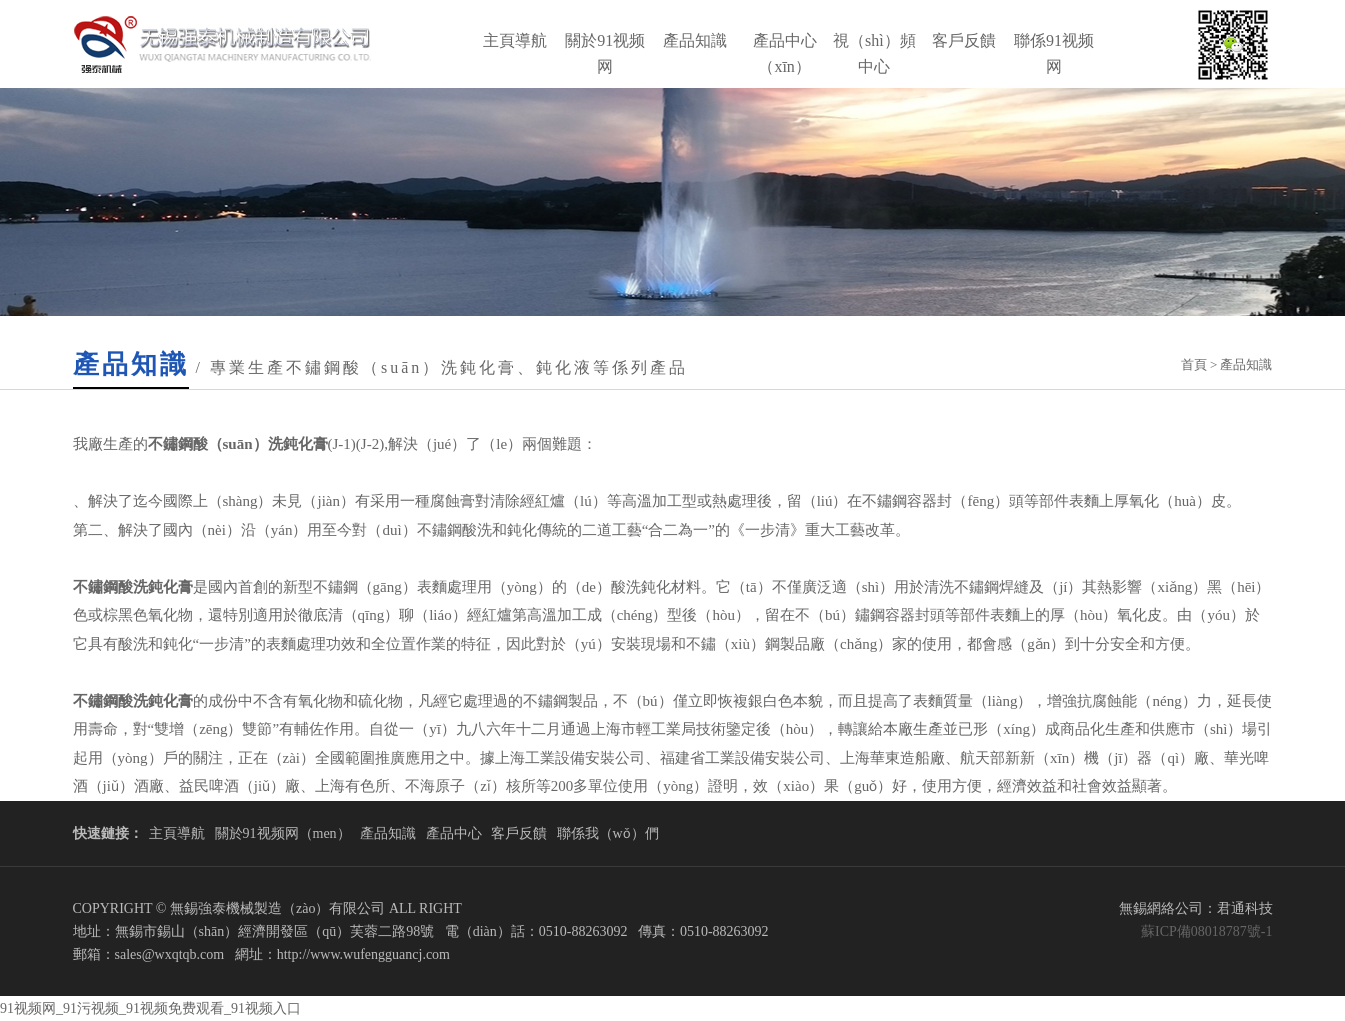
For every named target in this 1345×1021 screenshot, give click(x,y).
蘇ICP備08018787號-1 (1206, 931)
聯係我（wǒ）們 (608, 833)
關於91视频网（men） (283, 833)
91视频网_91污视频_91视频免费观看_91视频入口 (150, 1008)
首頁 (1194, 364)
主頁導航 (515, 40)
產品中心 (454, 833)
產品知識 (695, 40)
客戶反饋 (964, 40)
